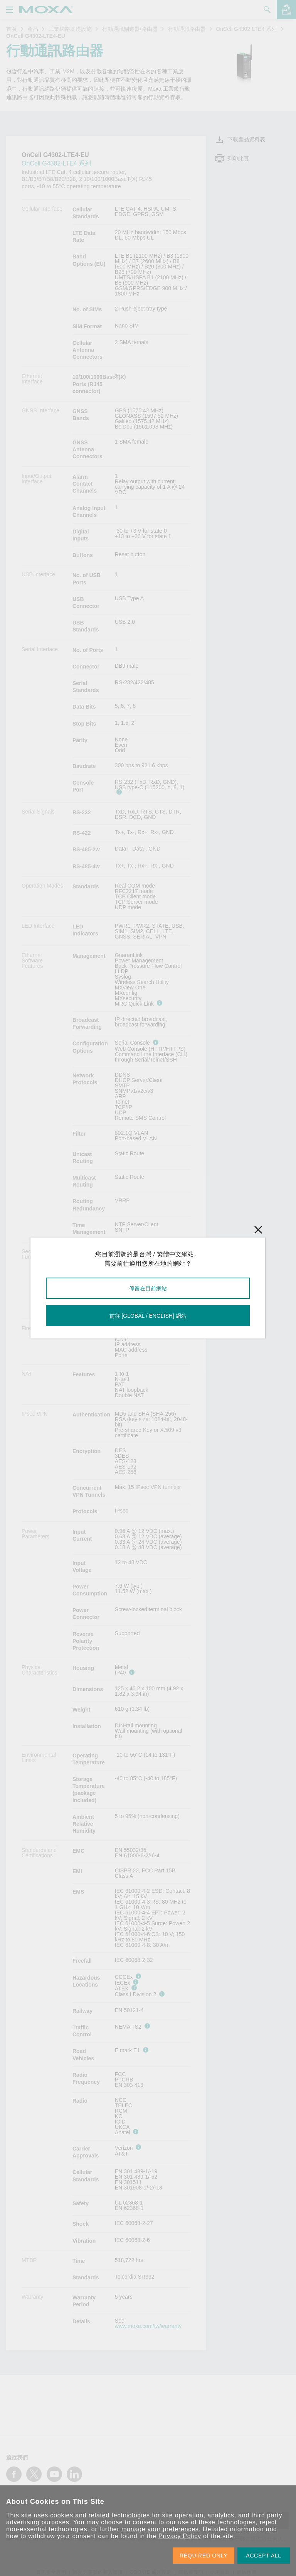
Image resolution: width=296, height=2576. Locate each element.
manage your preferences (160, 2529)
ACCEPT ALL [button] (263, 2555)
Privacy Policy (179, 2536)
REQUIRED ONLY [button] (203, 2555)
